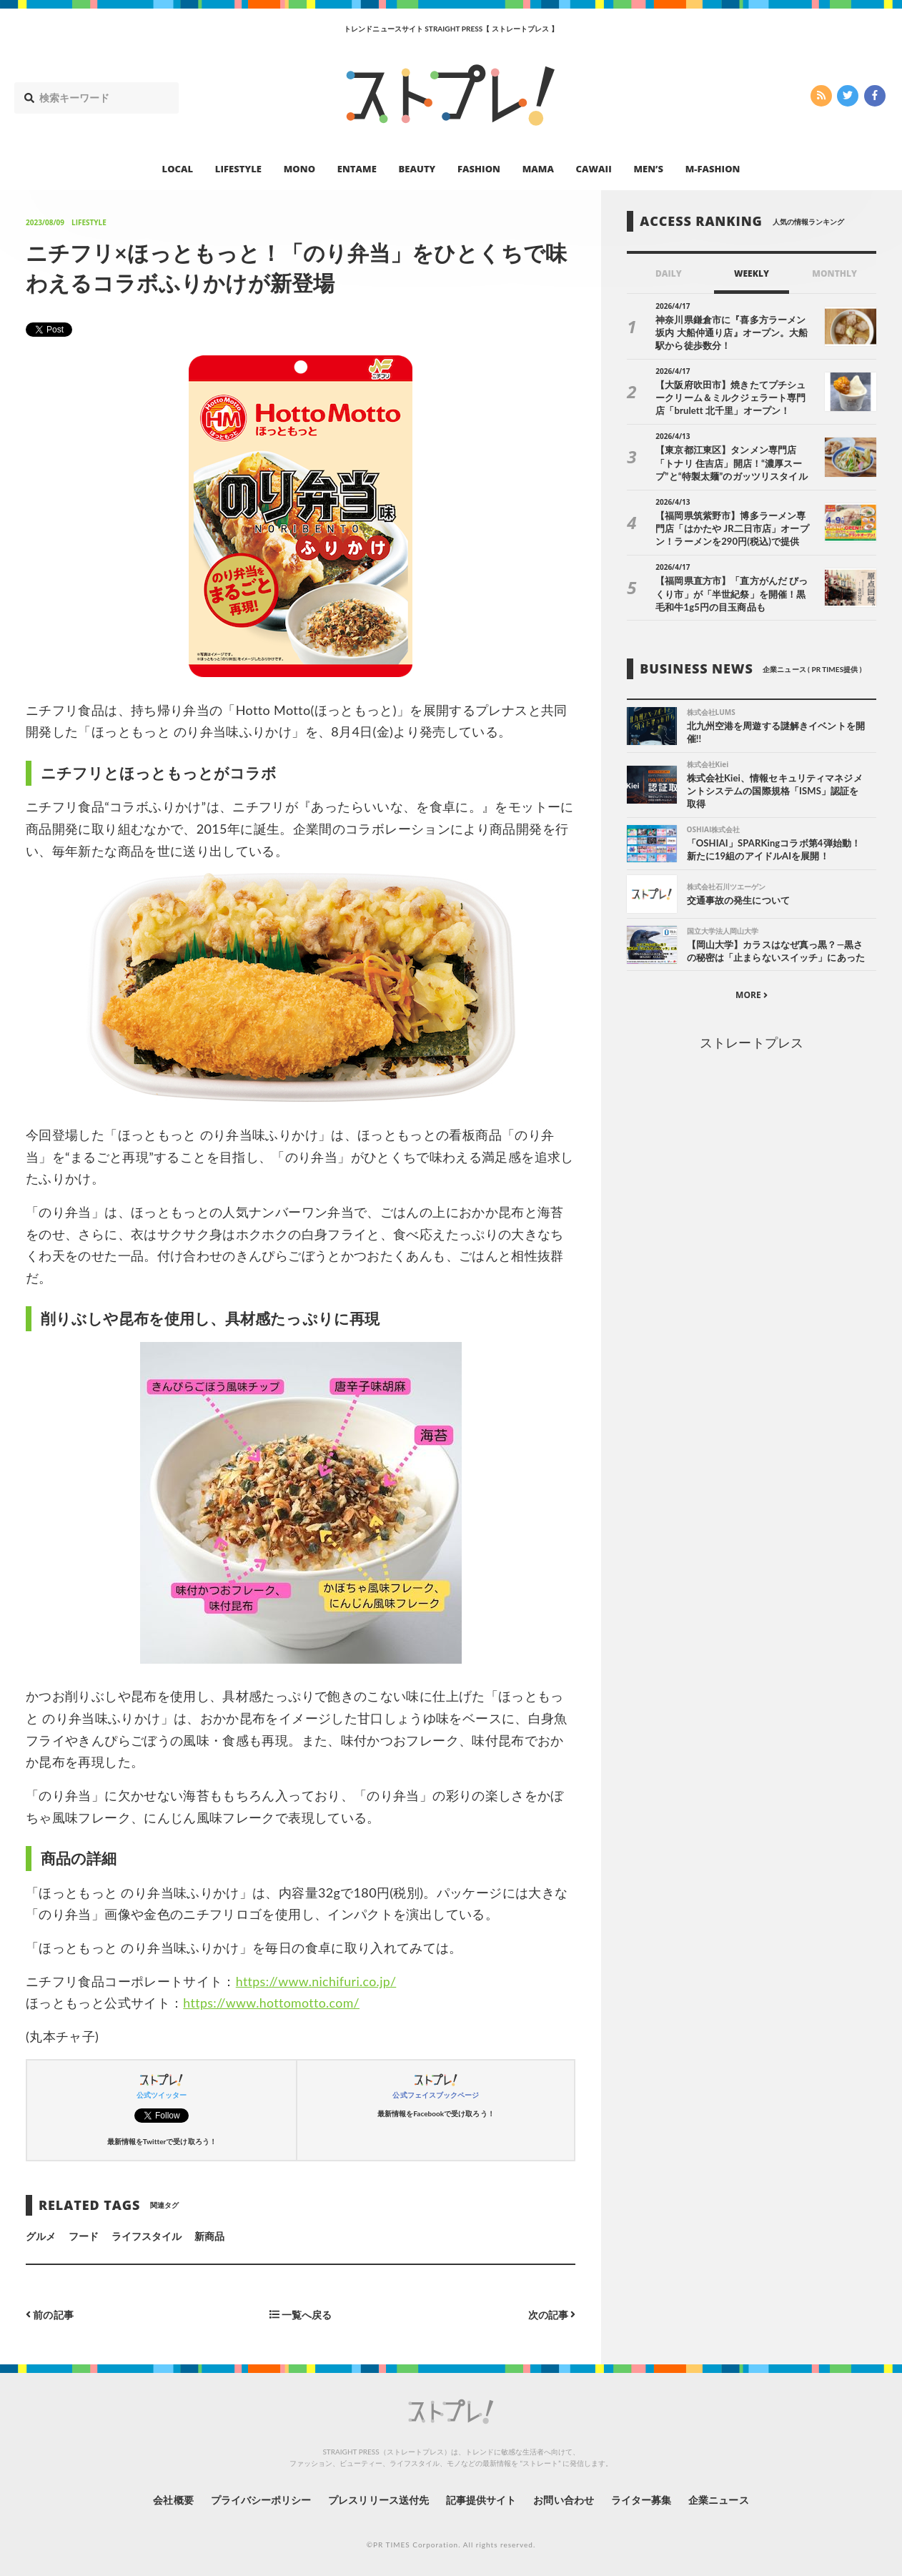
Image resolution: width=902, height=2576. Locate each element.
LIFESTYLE (238, 168)
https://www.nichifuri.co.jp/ (317, 1981)
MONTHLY (834, 273)
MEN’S (648, 168)
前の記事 (50, 2315)
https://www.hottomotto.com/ (272, 2002)
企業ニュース (720, 2500)
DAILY (668, 273)
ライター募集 (642, 2500)
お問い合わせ (564, 2500)
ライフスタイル (146, 2236)
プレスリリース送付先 (378, 2500)
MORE (751, 996)
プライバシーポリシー (260, 2500)
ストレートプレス (751, 1042)
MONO (299, 168)
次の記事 (551, 2315)
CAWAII (594, 168)
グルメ (41, 2236)
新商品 (209, 2236)
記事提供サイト (481, 2500)
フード (84, 2236)
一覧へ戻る (300, 2315)
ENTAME (357, 168)
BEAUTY (417, 168)
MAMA (538, 168)
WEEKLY (751, 273)
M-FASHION (712, 168)
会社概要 (172, 2500)
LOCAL (178, 168)
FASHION (478, 168)
